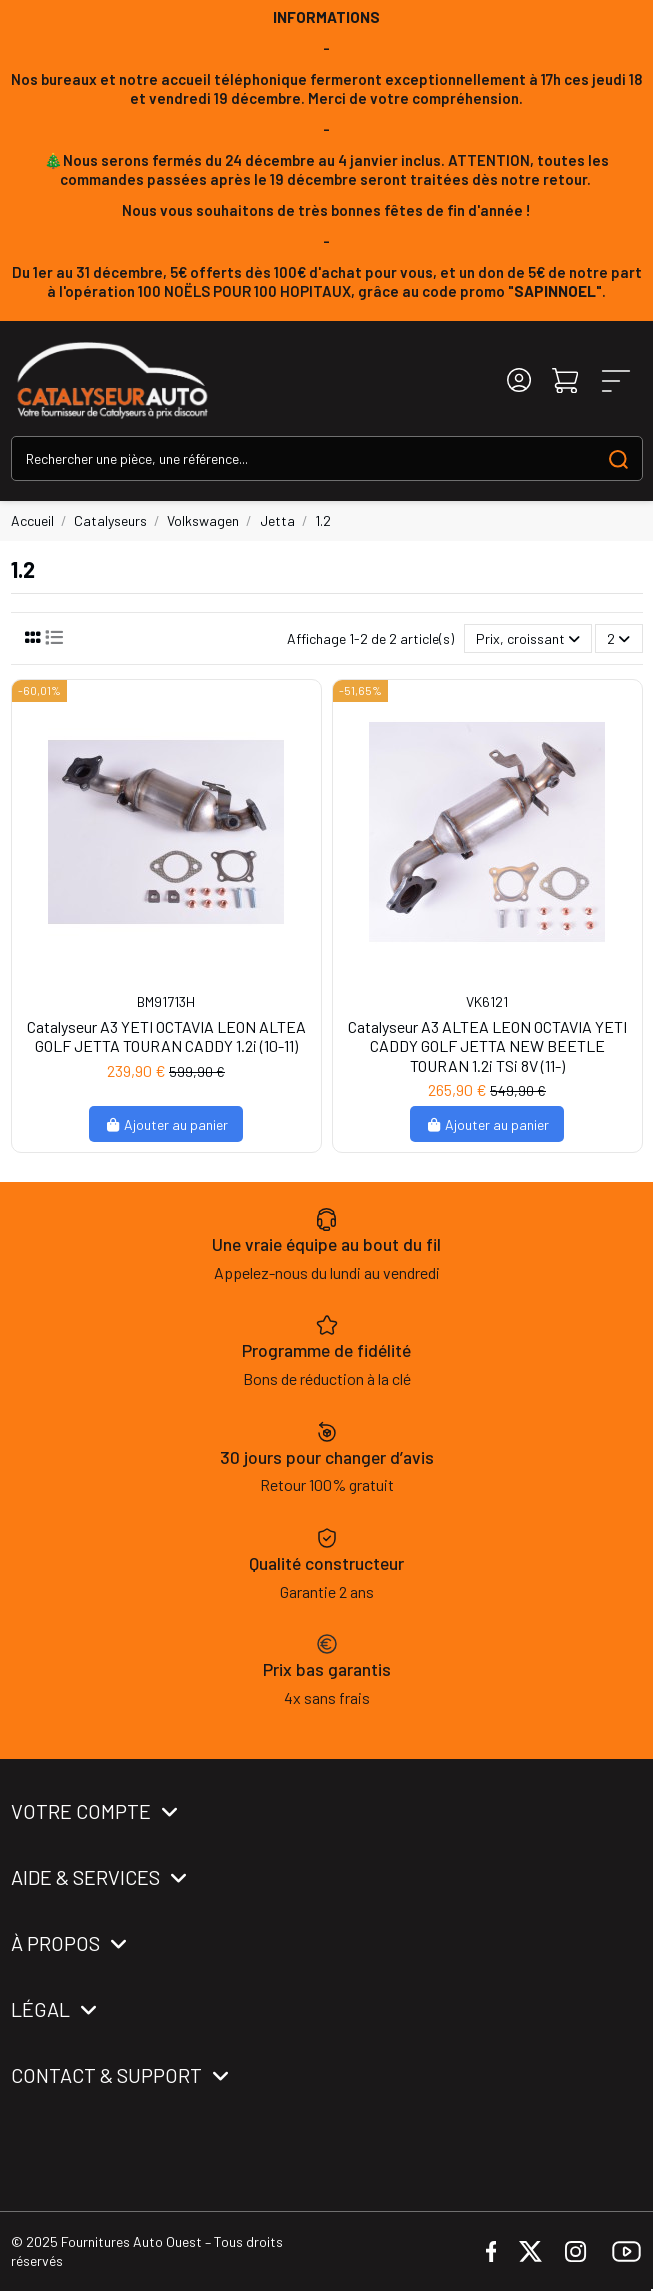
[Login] (519, 380)
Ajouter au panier (166, 1124)
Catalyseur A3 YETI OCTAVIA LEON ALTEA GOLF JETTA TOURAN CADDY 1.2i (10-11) (166, 1036)
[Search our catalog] (618, 458)
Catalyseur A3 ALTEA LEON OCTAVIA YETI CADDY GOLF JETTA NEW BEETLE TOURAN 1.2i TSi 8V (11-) (487, 1045)
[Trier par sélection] (528, 638)
